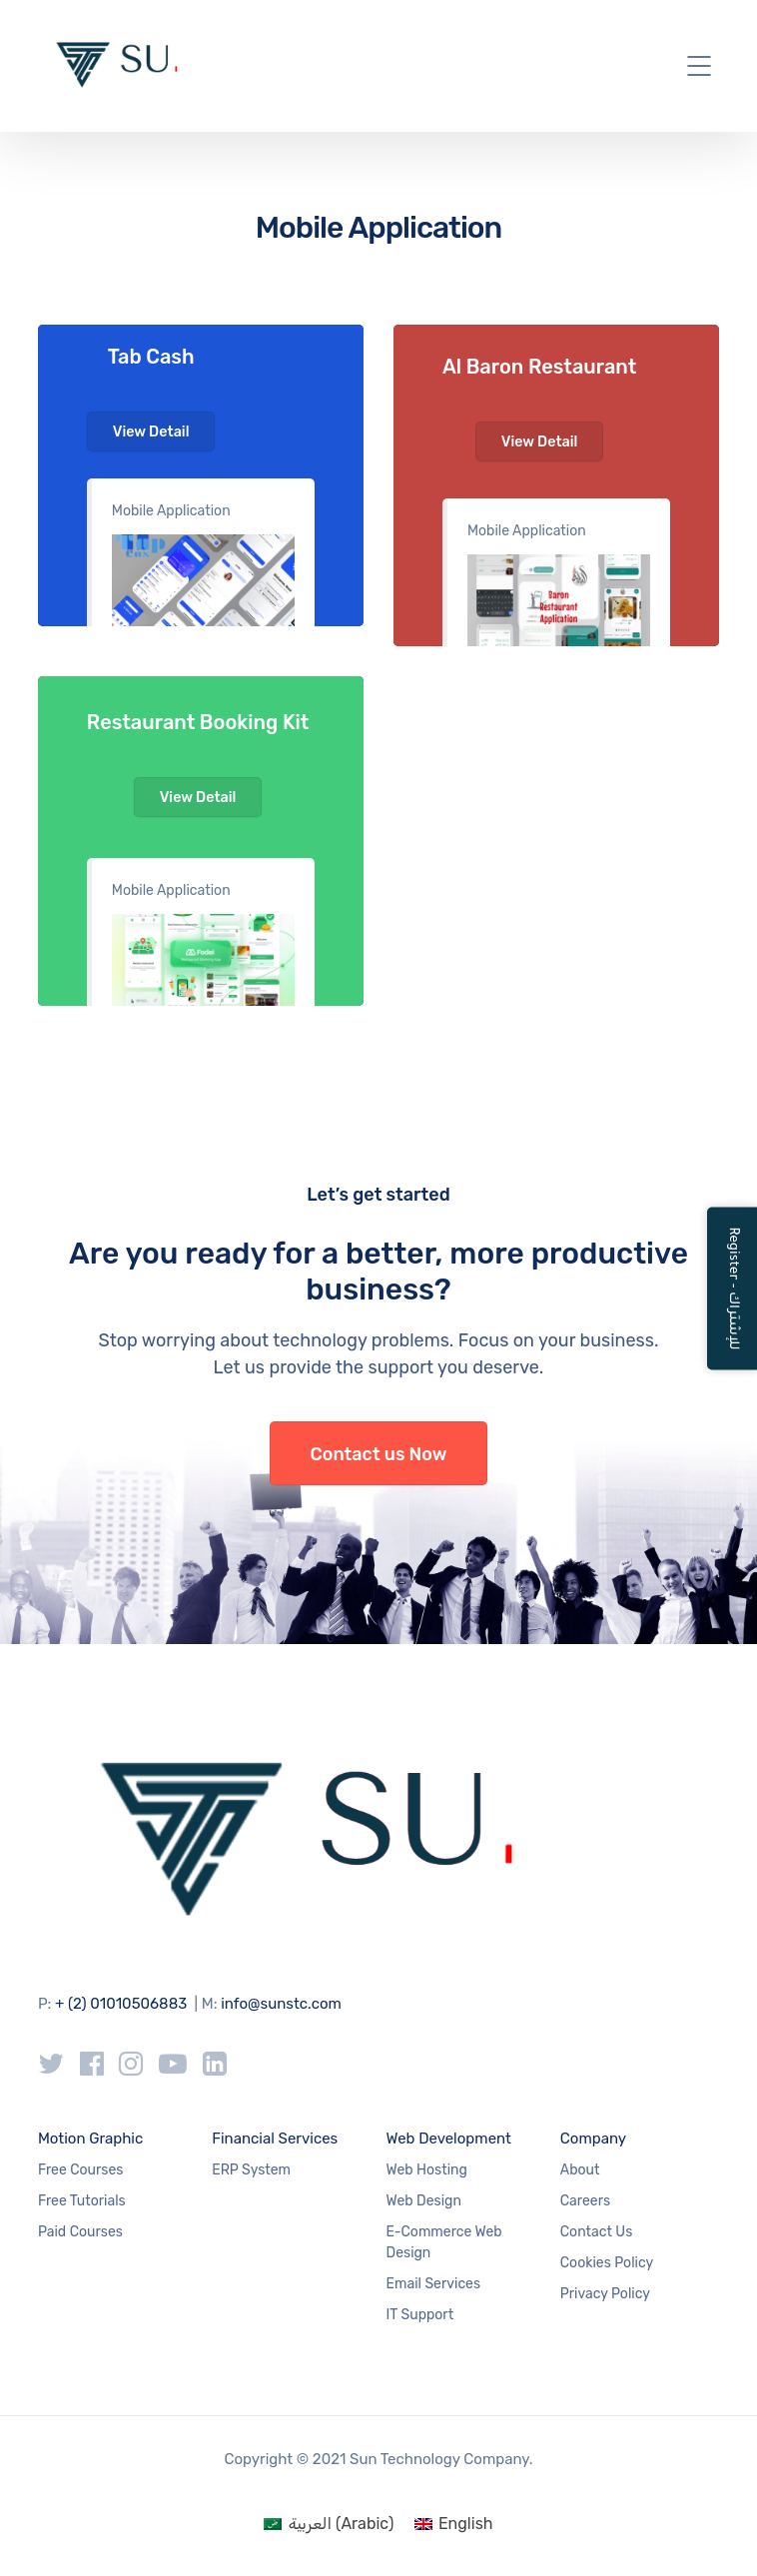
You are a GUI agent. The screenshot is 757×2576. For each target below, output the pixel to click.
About (580, 2169)
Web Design (423, 2200)
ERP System (251, 2169)
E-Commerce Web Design (444, 2242)
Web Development (448, 2138)
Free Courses (81, 2169)
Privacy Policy (605, 2293)
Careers (585, 2200)
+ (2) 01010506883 (121, 2004)
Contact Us (596, 2231)
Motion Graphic (90, 2138)
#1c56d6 (201, 475)
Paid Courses (80, 2231)
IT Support (420, 2314)
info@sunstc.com (281, 2004)
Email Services (433, 2283)
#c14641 (556, 485)
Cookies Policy (606, 2262)
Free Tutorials (82, 2200)
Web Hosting (426, 2169)
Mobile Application (171, 510)
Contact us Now (379, 1454)
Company (593, 2138)
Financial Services (275, 2138)
